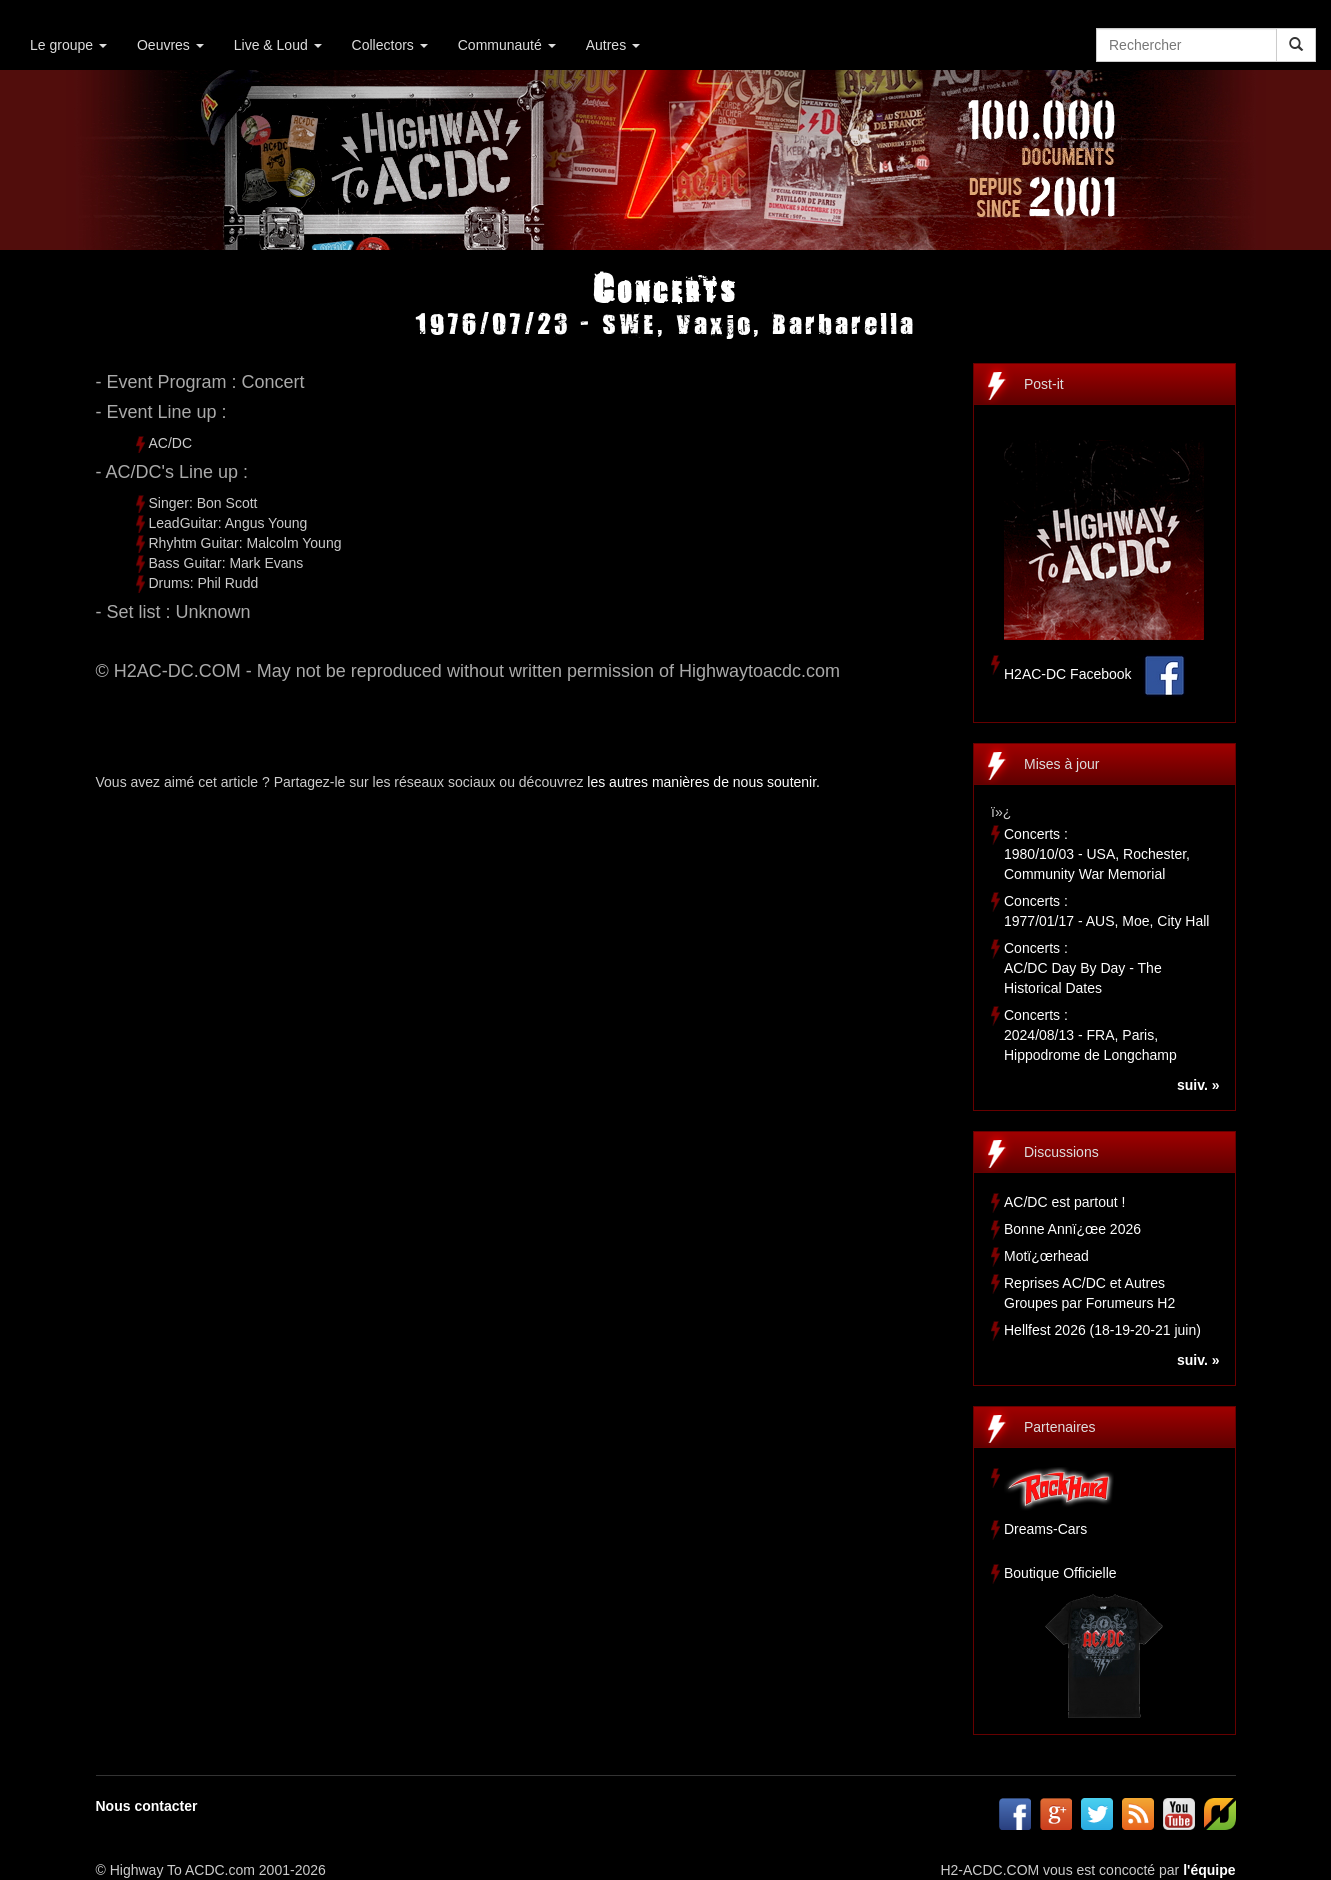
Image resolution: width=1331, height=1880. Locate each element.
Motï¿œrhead (1046, 1256)
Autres (613, 45)
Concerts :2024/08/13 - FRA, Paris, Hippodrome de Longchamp (1090, 1035)
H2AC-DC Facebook (1068, 674)
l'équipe (1209, 1870)
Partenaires (1060, 1427)
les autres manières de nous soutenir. (703, 782)
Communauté (507, 45)
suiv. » (1198, 1085)
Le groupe (68, 45)
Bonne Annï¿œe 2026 (1072, 1229)
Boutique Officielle (1060, 1573)
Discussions (1061, 1152)
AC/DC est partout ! (1064, 1202)
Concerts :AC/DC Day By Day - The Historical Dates (1083, 968)
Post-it (1044, 384)
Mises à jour (1061, 764)
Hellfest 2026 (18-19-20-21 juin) (1102, 1330)
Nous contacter (147, 1806)
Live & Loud (278, 45)
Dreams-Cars (1045, 1529)
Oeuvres (170, 45)
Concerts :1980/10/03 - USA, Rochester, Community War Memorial (1097, 854)
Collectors (390, 45)
